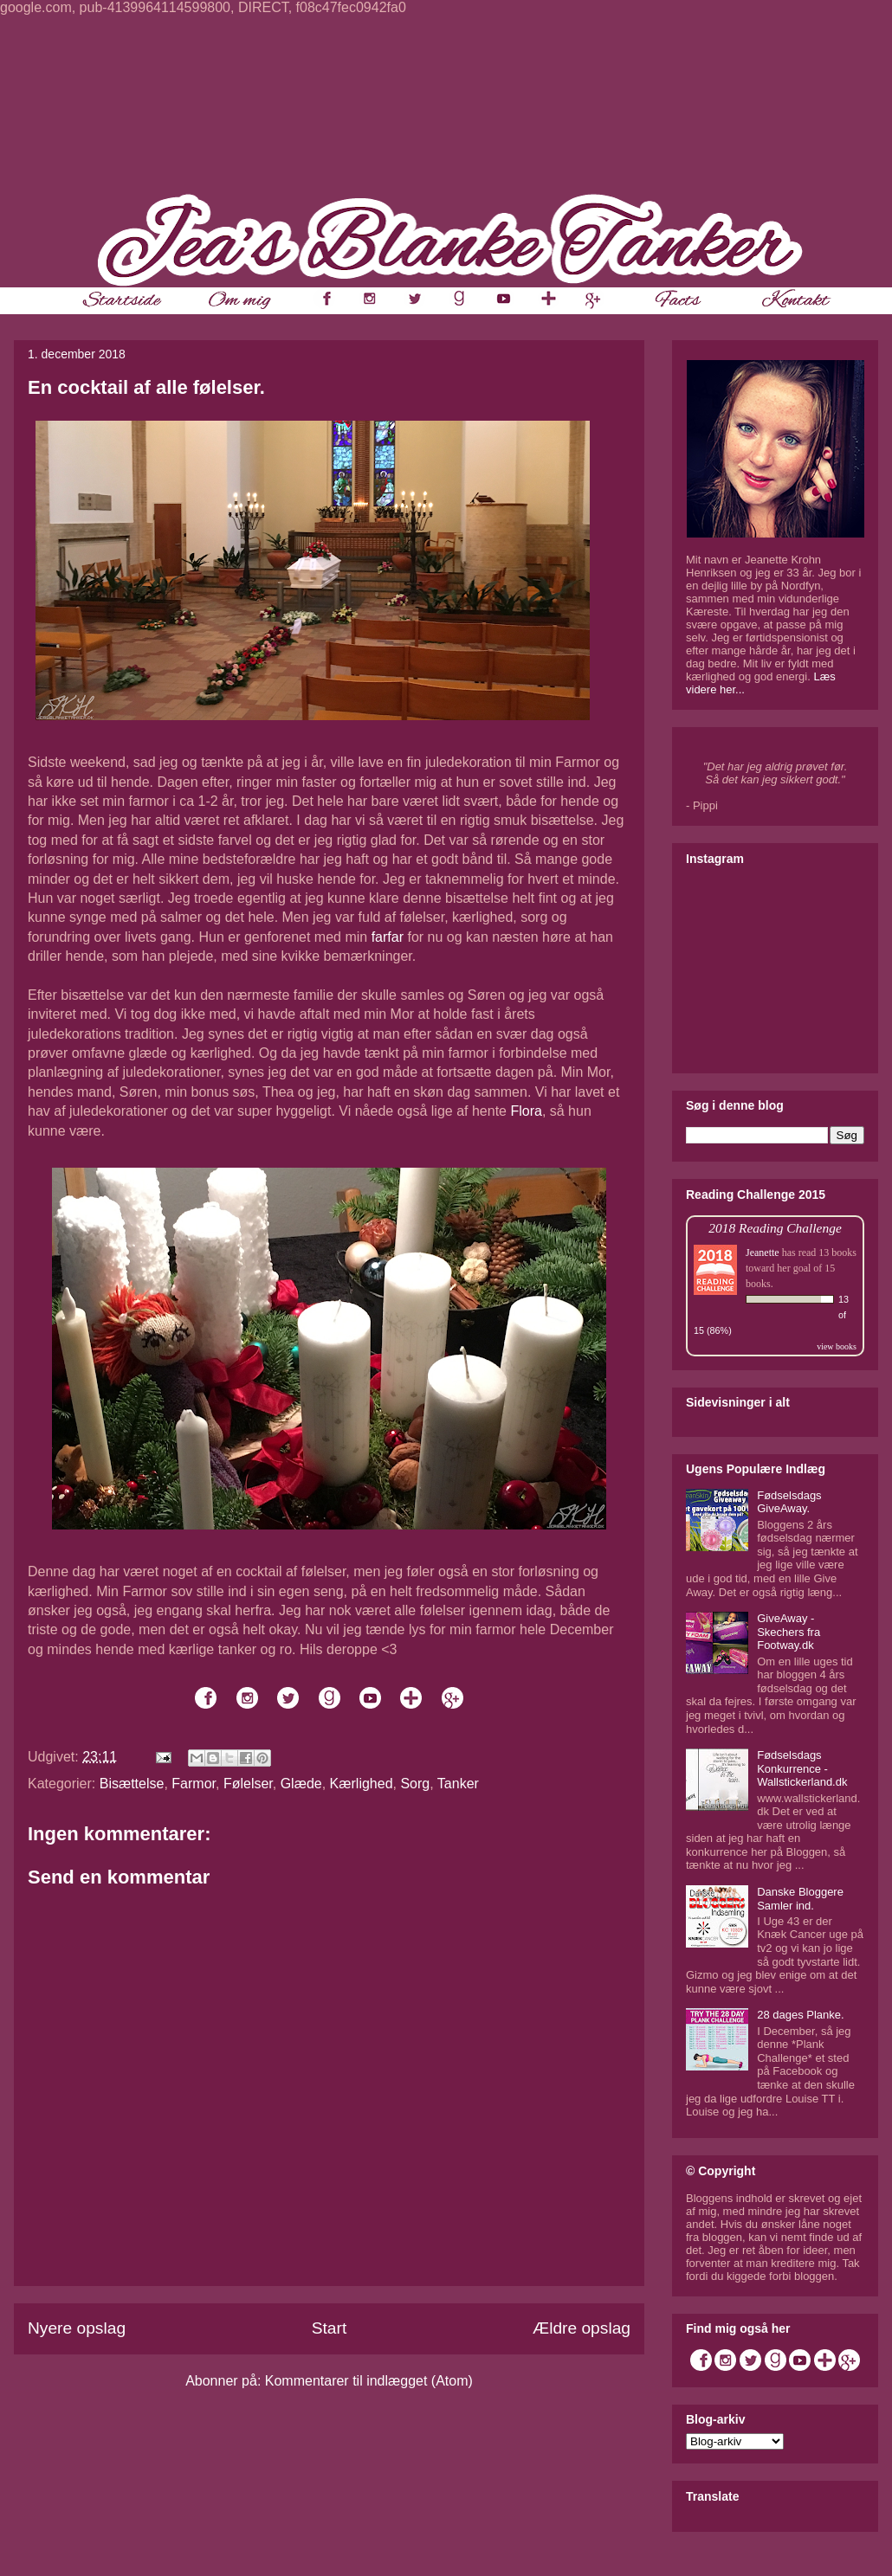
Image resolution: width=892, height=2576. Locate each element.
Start (329, 2328)
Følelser (248, 1783)
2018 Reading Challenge (775, 1227)
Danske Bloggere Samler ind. (800, 1898)
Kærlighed (361, 1783)
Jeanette (762, 1252)
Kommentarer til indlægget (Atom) (369, 2380)
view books (836, 1346)
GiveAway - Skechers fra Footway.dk (788, 1632)
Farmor (193, 1783)
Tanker (458, 1783)
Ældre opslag (581, 2328)
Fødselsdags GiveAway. (789, 1502)
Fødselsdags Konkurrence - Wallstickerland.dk (802, 1768)
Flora (525, 1111)
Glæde (301, 1783)
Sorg (415, 1783)
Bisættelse (132, 1783)
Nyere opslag (77, 2328)
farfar (388, 937)
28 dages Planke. (800, 2014)
